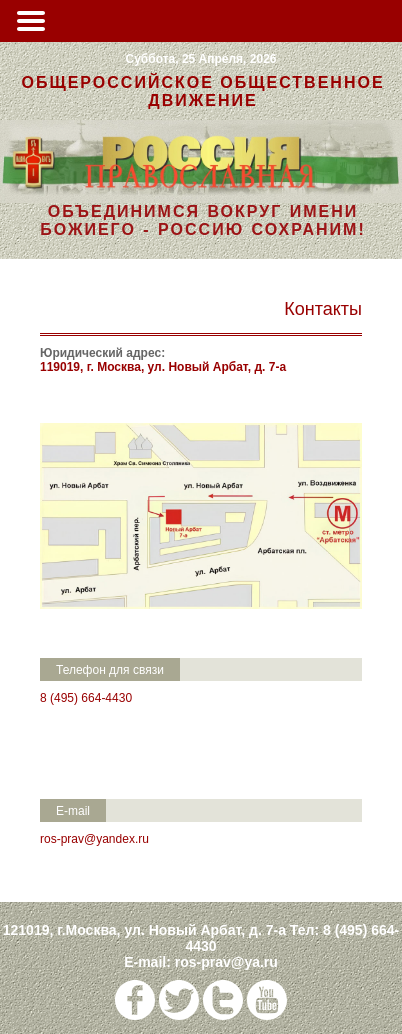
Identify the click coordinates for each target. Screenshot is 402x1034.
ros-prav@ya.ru (226, 962)
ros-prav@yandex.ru (94, 839)
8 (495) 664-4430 (86, 698)
